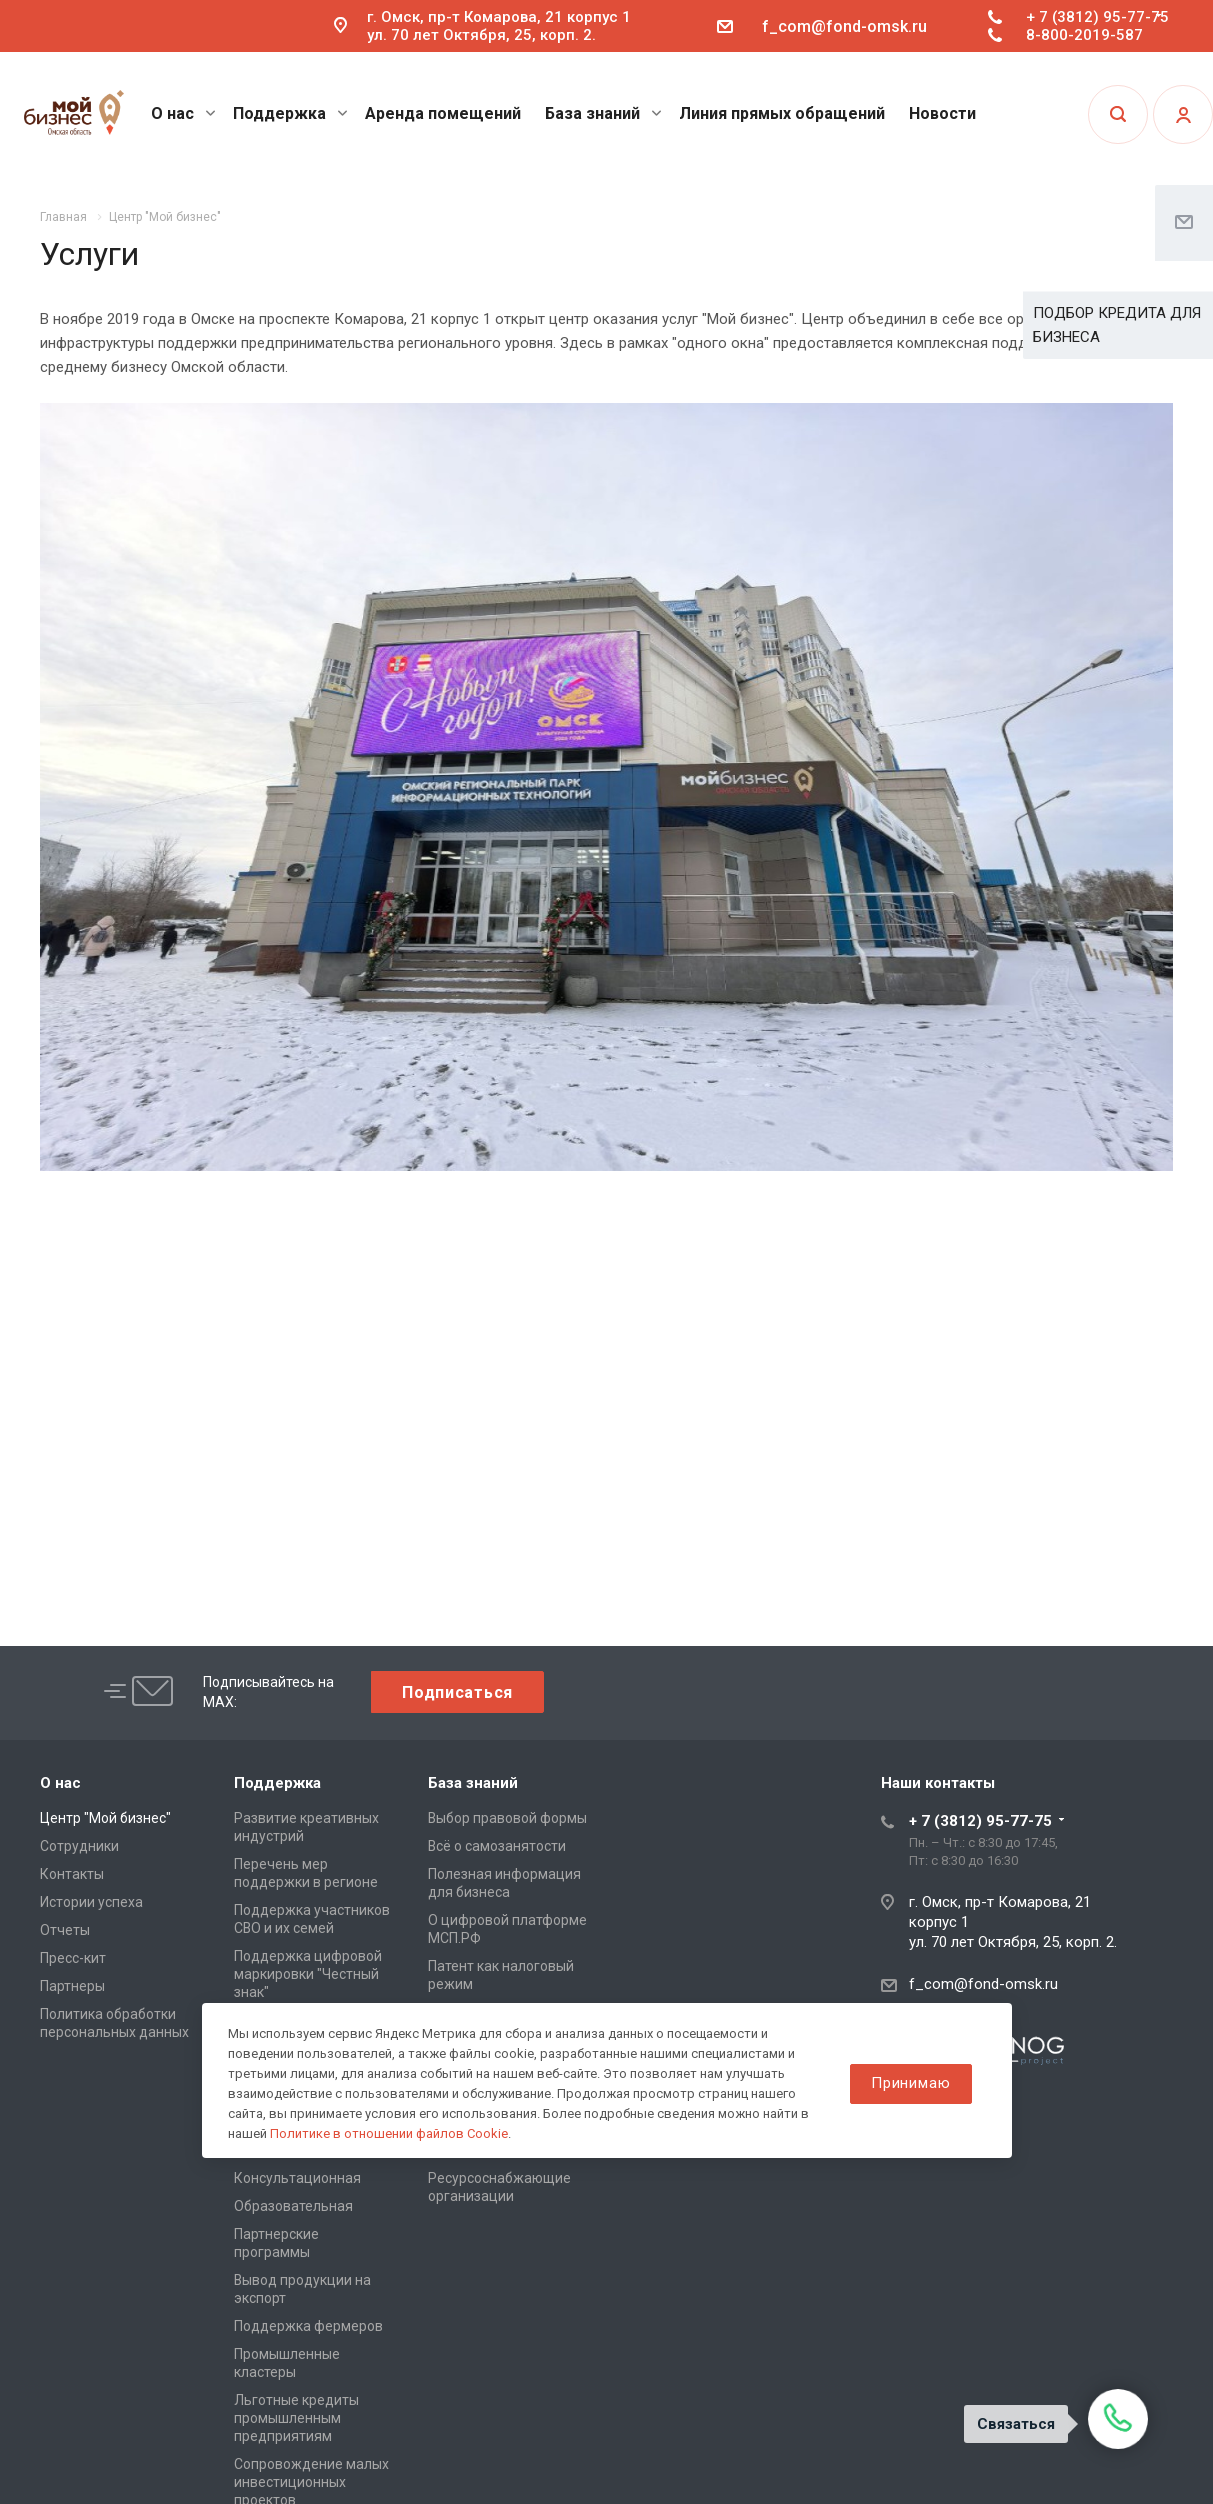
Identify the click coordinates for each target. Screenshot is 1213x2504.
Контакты (72, 1874)
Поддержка (290, 113)
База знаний (603, 113)
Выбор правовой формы (507, 1818)
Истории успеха (91, 1902)
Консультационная (297, 2178)
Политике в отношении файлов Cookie (389, 2133)
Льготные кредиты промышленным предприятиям (296, 2418)
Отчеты (65, 1930)
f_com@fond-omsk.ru (844, 26)
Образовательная (293, 2206)
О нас (183, 113)
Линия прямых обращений (782, 113)
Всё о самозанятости (497, 1846)
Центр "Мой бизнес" (105, 1818)
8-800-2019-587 (1084, 35)
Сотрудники (79, 1846)
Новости (942, 113)
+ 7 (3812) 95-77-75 (1097, 17)
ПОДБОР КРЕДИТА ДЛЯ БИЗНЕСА (1117, 325)
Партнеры (72, 1986)
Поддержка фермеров (308, 2326)
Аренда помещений (443, 113)
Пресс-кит (73, 1958)
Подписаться (457, 1692)
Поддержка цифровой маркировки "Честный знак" (308, 1974)
